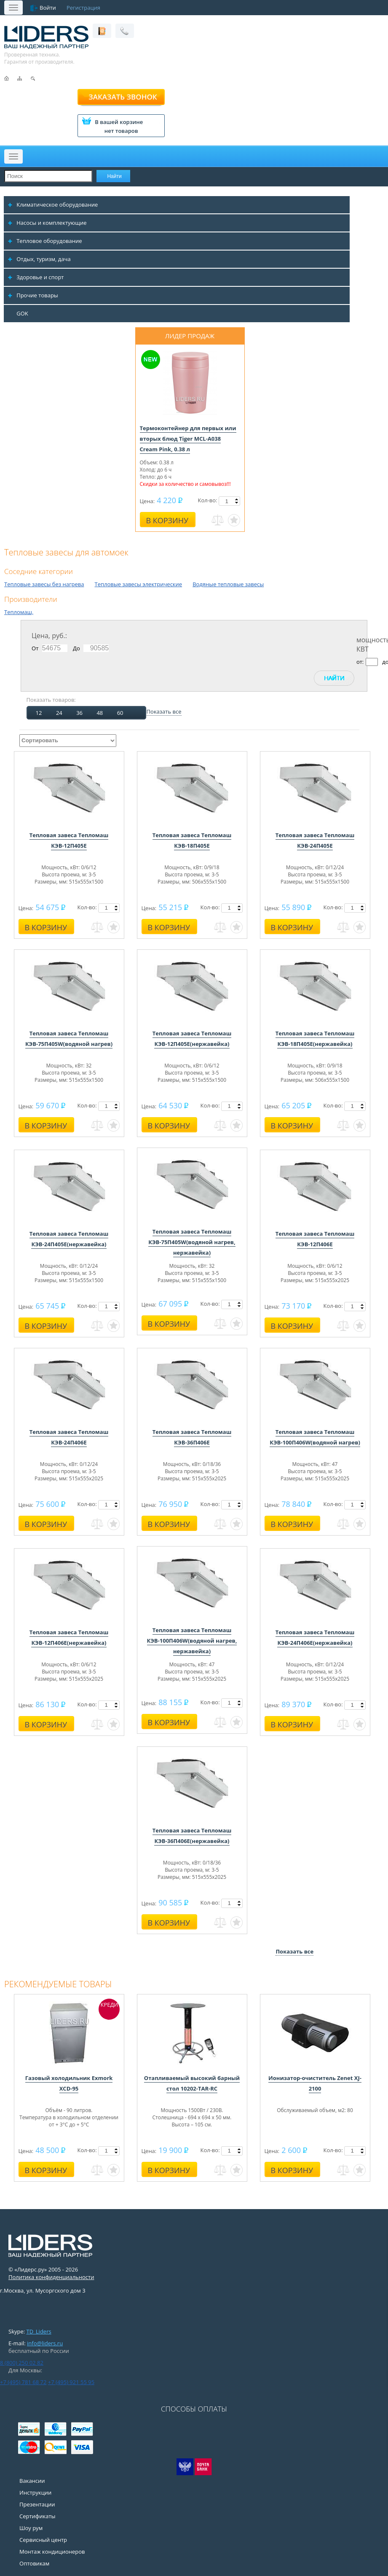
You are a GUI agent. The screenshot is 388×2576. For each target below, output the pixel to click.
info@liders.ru (45, 2343)
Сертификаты (37, 2516)
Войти (48, 7)
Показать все (164, 711)
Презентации (37, 2504)
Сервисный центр (43, 2540)
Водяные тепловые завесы (228, 584)
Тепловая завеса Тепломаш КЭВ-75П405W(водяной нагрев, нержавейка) (191, 1242)
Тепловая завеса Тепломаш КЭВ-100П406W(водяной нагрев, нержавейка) (192, 1640)
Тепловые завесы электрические (138, 584)
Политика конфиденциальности (51, 2277)
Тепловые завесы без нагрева (44, 584)
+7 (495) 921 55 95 (71, 2382)
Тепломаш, (18, 612)
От (35, 648)
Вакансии (32, 2480)
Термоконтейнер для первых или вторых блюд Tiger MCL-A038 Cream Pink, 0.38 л (188, 438)
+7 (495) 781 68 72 (23, 2382)
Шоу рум (31, 2528)
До (76, 648)
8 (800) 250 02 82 (21, 2362)
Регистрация (83, 7)
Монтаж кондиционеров (52, 2551)
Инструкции (35, 2492)
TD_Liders (39, 2331)
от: (360, 662)
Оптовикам (34, 2563)
